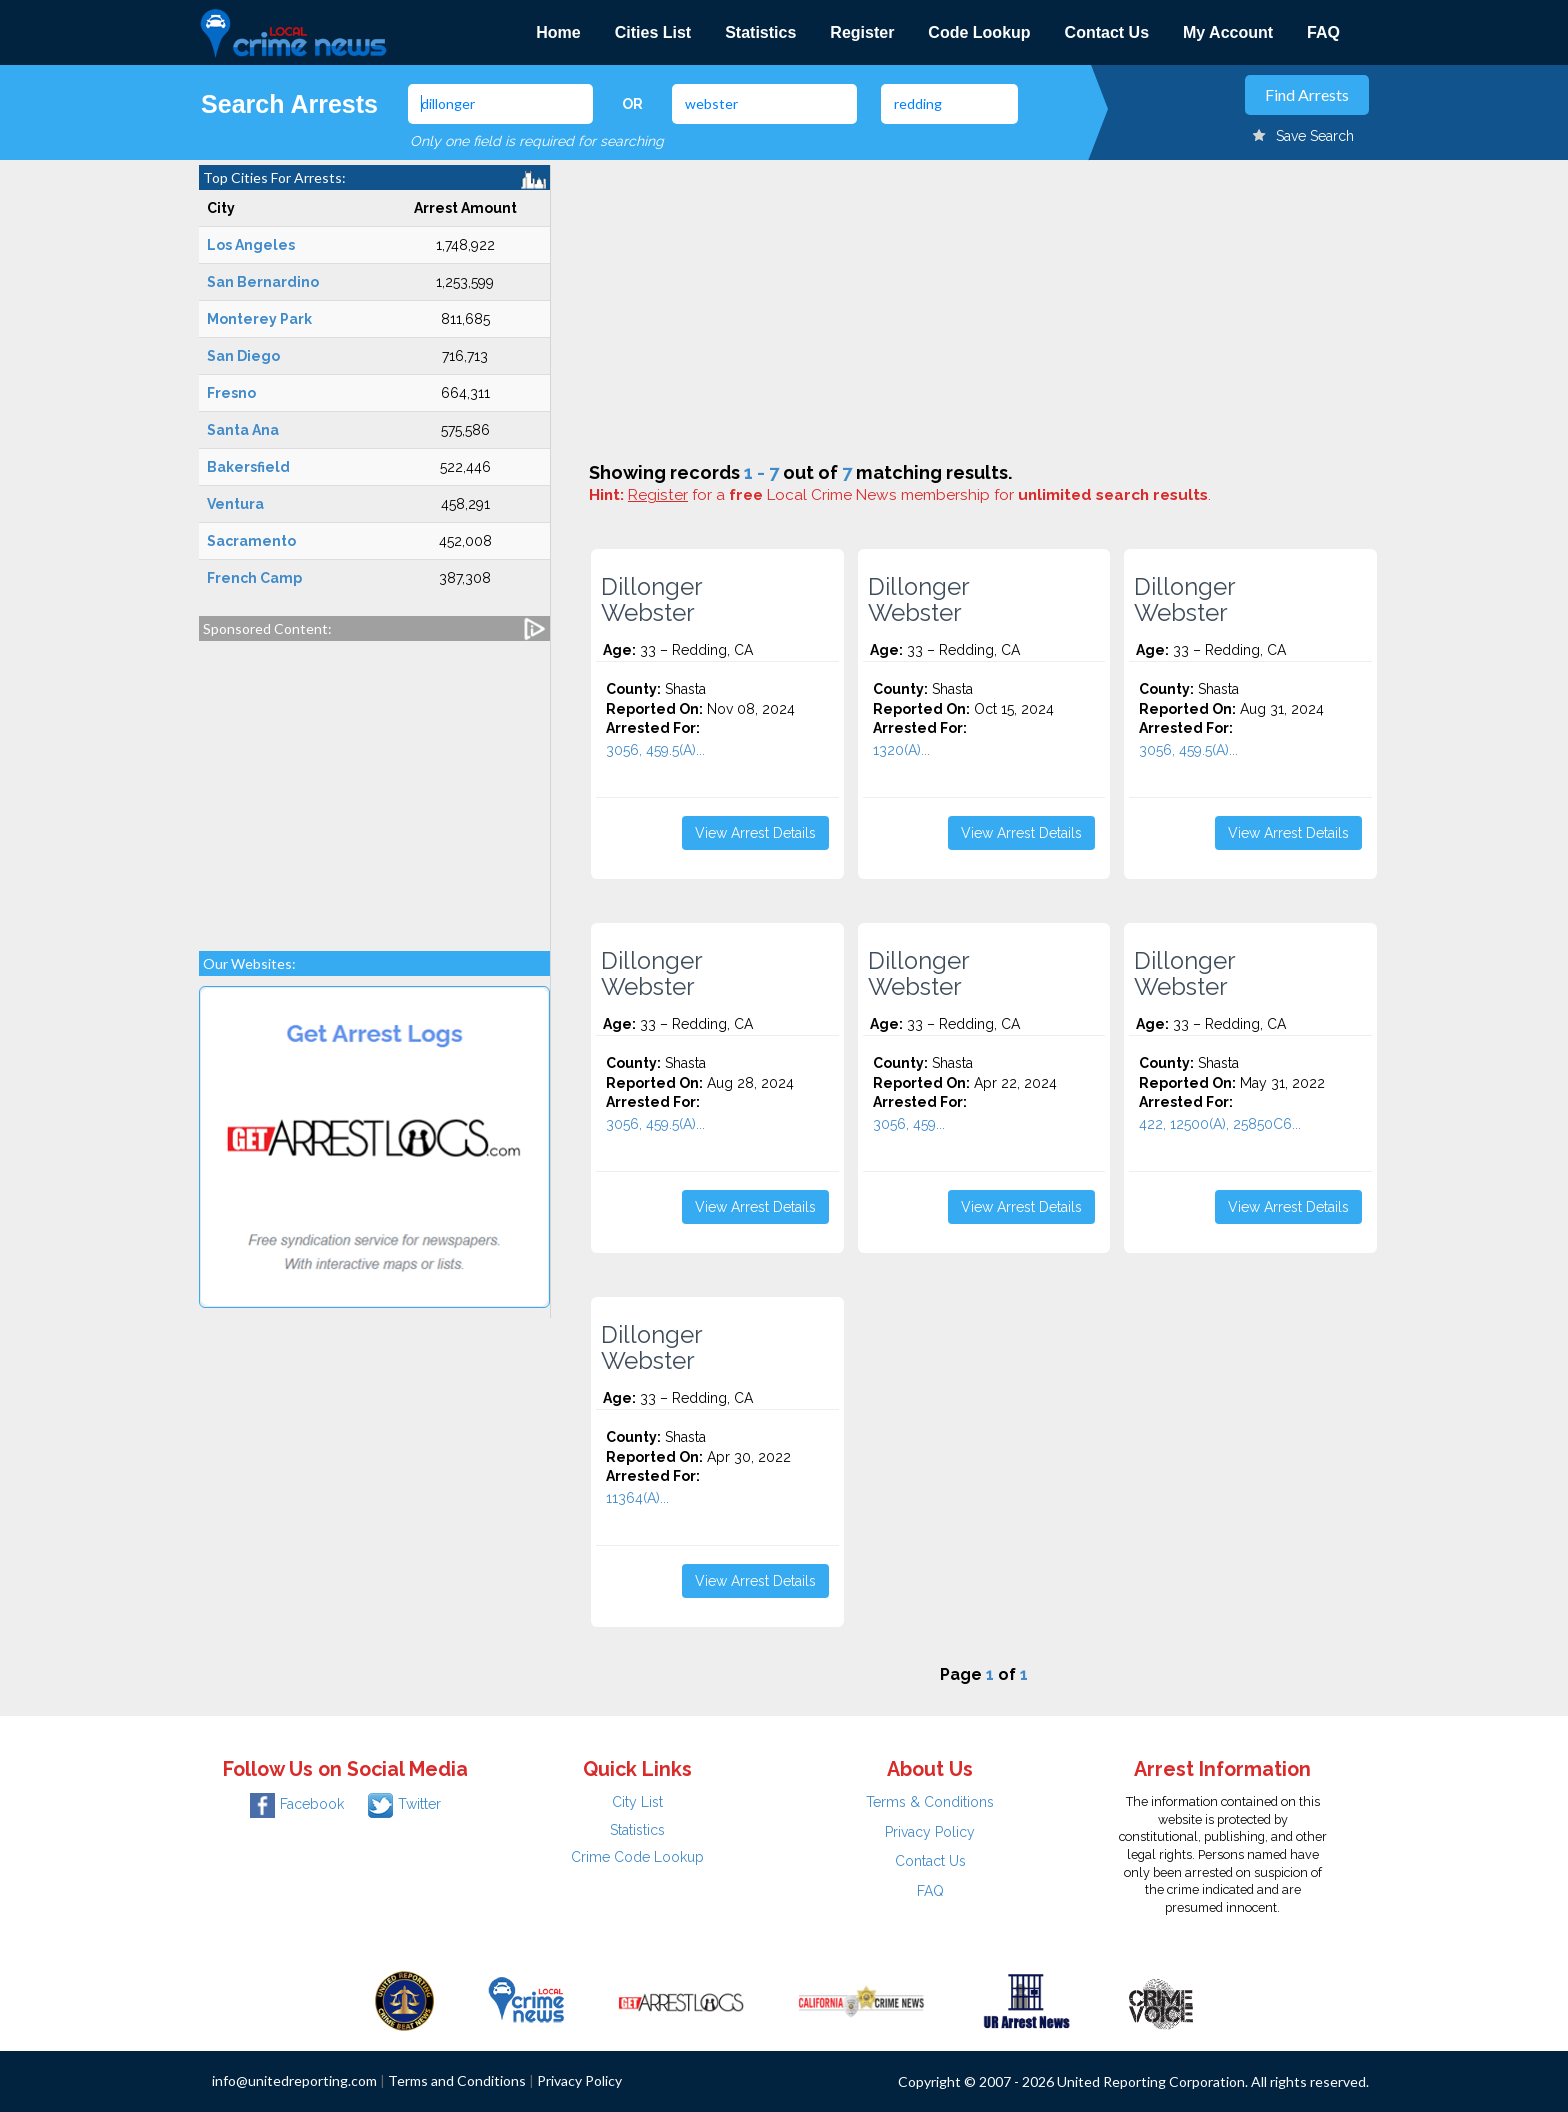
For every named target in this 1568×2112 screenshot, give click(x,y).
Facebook (297, 1804)
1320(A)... (901, 750)
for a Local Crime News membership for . (919, 495)
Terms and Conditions (457, 2080)
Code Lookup (979, 32)
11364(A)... (637, 1498)
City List (637, 1802)
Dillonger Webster (652, 600)
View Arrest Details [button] (755, 833)
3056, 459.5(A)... (655, 750)
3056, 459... (909, 1124)
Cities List (653, 32)
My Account (1228, 32)
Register (862, 32)
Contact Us (1107, 32)
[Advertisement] (374, 786)
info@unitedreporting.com (294, 2080)
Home (558, 32)
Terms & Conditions (930, 1802)
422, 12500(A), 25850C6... (1220, 1124)
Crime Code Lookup (637, 1857)
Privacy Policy (930, 1832)
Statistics (760, 32)
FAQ (1323, 32)
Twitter (404, 1804)
